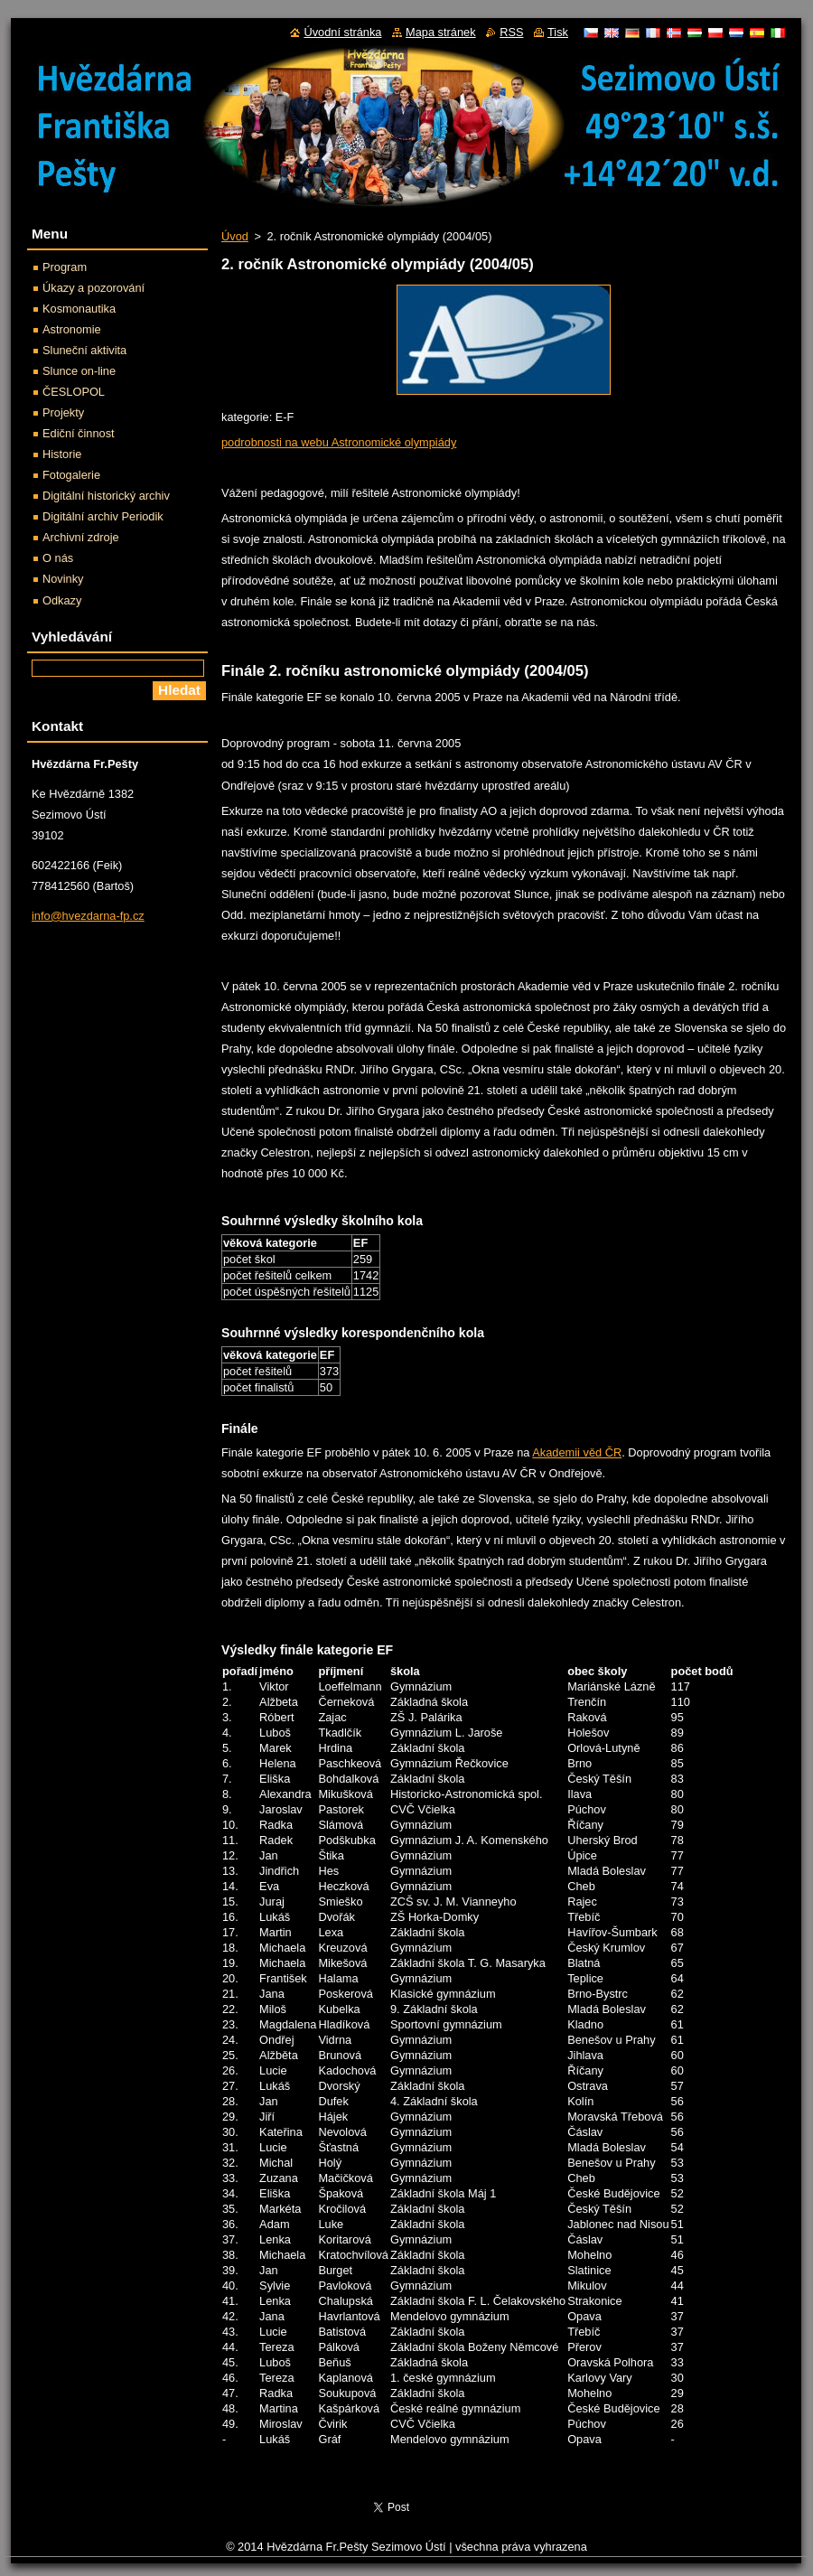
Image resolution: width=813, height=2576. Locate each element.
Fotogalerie (71, 475)
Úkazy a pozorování (93, 288)
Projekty (63, 412)
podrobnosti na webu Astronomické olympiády (338, 442)
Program (64, 267)
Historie (61, 454)
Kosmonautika (79, 308)
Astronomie (71, 329)
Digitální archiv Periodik (103, 516)
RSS (511, 32)
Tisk (557, 32)
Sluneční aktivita (84, 350)
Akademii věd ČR (576, 1452)
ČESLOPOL (73, 391)
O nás (57, 558)
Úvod (234, 236)
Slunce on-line (79, 371)
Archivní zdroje (80, 537)
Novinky (63, 578)
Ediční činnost (78, 433)
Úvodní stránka (342, 32)
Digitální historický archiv (106, 495)
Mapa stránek (441, 32)
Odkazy (61, 600)
